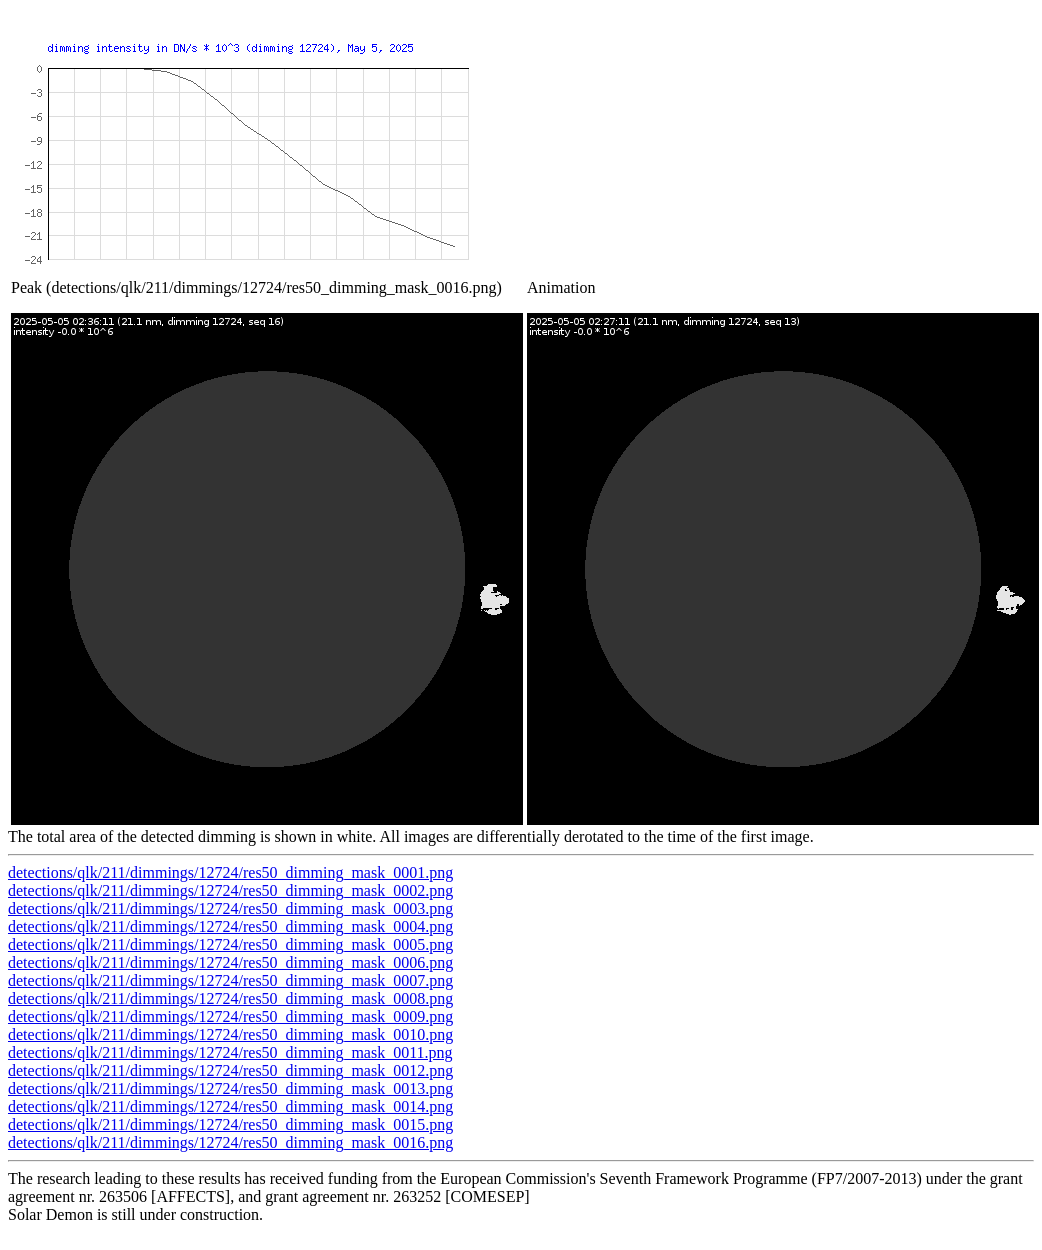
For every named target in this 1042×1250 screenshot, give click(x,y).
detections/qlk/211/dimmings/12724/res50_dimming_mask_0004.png (230, 926)
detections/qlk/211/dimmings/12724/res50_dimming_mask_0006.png (230, 962)
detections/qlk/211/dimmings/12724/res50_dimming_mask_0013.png (230, 1088)
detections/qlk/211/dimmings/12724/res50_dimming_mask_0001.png (230, 872)
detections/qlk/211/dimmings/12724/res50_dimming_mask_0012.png (230, 1070)
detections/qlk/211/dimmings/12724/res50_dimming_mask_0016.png (230, 1142)
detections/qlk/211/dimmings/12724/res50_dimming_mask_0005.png (230, 944)
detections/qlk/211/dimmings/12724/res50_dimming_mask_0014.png (230, 1106)
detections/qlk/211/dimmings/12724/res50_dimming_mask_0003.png (230, 908)
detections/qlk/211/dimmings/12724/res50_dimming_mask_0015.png (230, 1124)
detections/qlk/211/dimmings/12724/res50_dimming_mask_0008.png (230, 998)
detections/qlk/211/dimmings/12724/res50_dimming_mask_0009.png (230, 1016)
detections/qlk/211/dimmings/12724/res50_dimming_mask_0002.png (230, 890)
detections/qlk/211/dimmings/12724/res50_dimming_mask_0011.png (230, 1052)
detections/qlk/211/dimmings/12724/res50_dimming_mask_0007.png (230, 980)
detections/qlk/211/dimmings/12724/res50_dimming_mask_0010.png (230, 1034)
